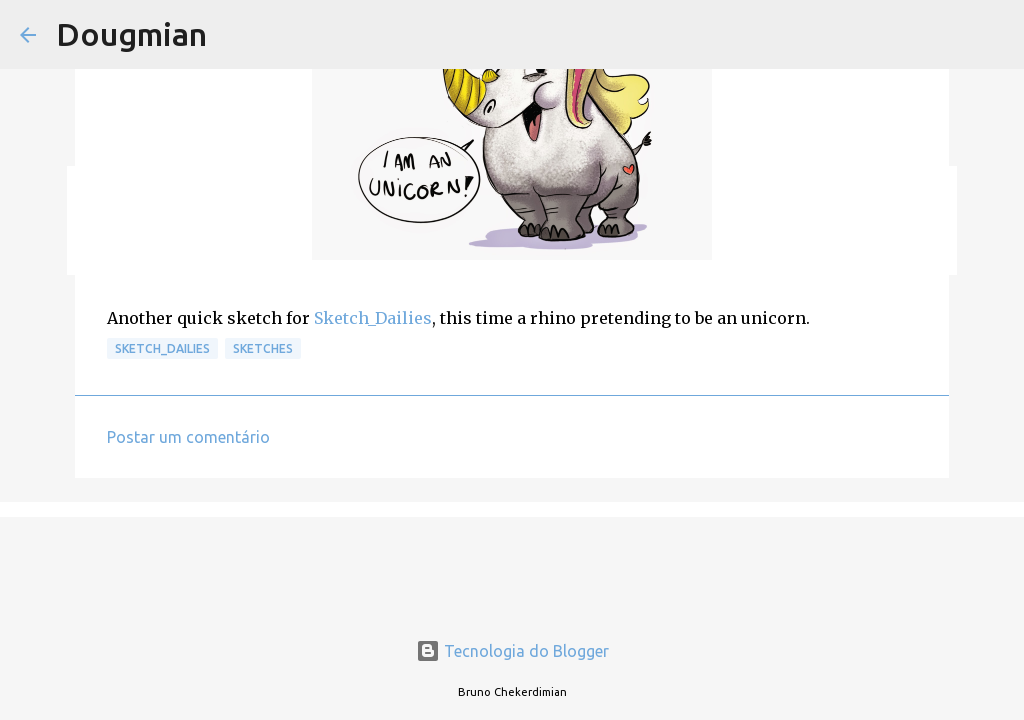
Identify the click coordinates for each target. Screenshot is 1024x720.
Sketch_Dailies (373, 318)
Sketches (263, 348)
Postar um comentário (188, 437)
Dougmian (131, 34)
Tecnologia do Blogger (512, 651)
